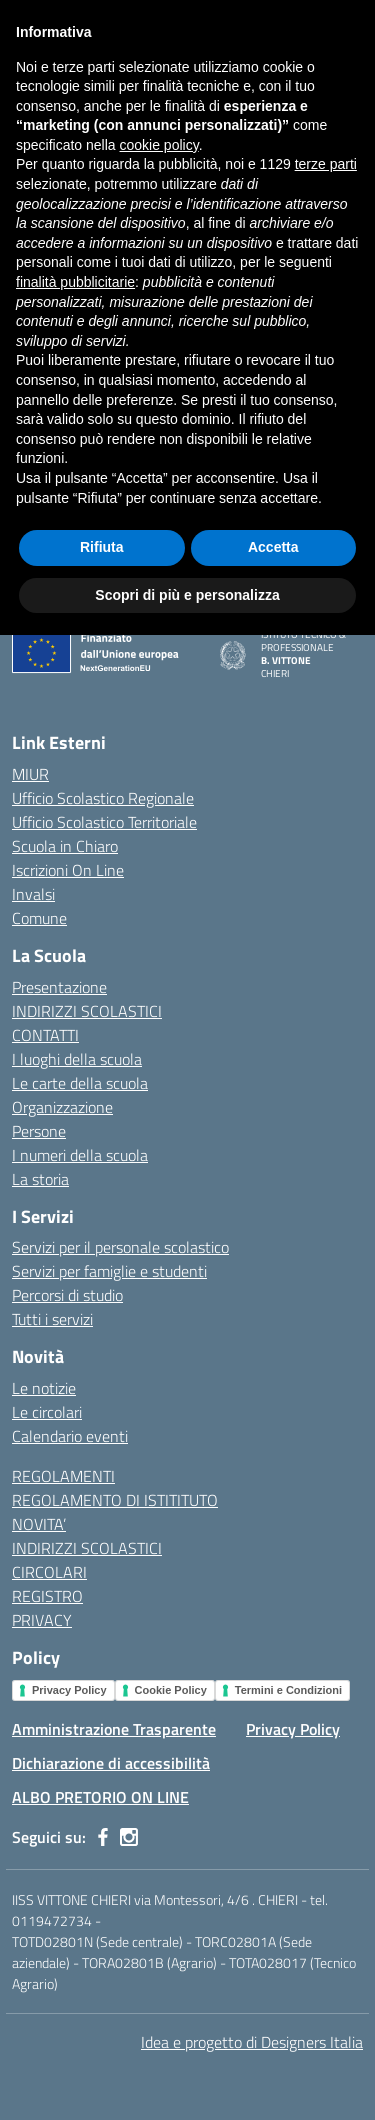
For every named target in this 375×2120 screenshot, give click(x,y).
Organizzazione (62, 1107)
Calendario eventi (70, 1436)
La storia (40, 1179)
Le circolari (47, 1412)
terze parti (326, 1649)
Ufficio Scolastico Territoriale (104, 822)
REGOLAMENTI (63, 1476)
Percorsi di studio (67, 1295)
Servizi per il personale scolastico (120, 1247)
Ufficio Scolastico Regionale (103, 798)
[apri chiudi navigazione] (34, 87)
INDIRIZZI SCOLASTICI (87, 1011)
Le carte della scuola (80, 1083)
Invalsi (33, 894)
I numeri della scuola (80, 1155)
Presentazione (59, 987)
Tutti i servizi (52, 1319)
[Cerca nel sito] (327, 87)
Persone (39, 1131)
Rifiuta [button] (102, 2032)
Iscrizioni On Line (68, 870)
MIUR (30, 774)
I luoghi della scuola (77, 1059)
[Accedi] (344, 20)
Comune (39, 918)
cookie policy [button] (159, 1630)
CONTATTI (45, 1035)
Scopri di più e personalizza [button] (187, 2079)
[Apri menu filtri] (351, 251)
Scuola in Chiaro (65, 846)
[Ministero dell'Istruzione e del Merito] (122, 19)
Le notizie (44, 1388)
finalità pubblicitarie (75, 1767)
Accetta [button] (273, 2032)
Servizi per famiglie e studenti (109, 1271)
